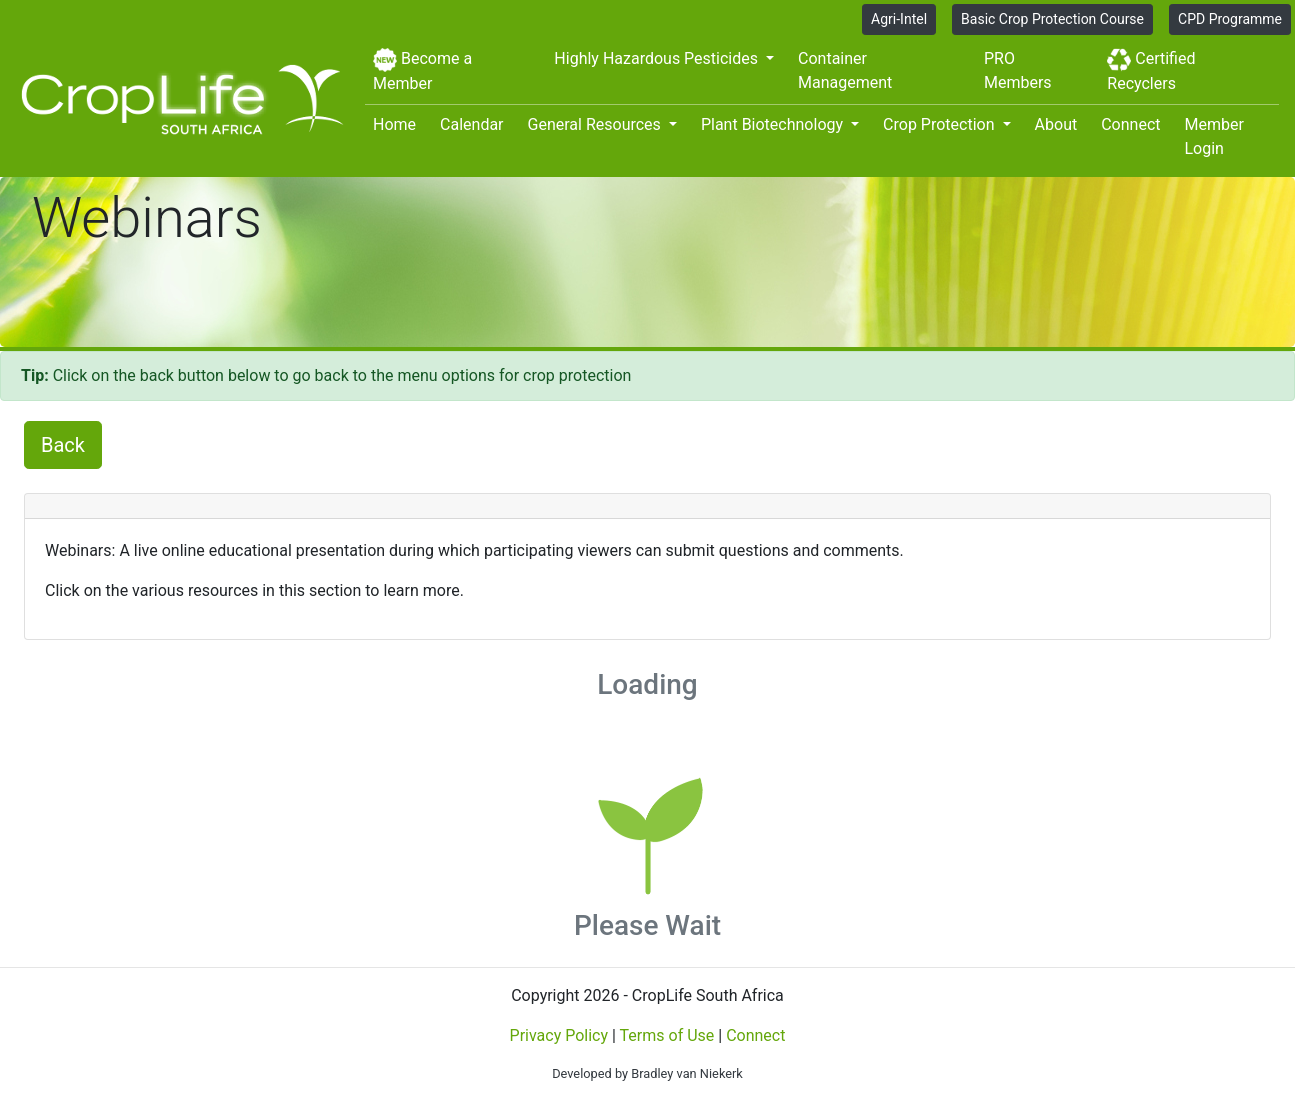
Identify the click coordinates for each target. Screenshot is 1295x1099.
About (1056, 124)
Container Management (845, 70)
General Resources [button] (596, 124)
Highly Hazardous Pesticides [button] (658, 58)
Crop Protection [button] (940, 124)
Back (63, 445)
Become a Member (422, 70)
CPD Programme (1230, 19)
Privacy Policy (559, 1035)
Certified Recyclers (1151, 70)
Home (394, 124)
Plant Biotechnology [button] (774, 124)
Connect (1130, 124)
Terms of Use (667, 1035)
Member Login (1214, 136)
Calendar (471, 124)
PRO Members (1018, 70)
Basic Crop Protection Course (1052, 19)
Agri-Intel (899, 19)
